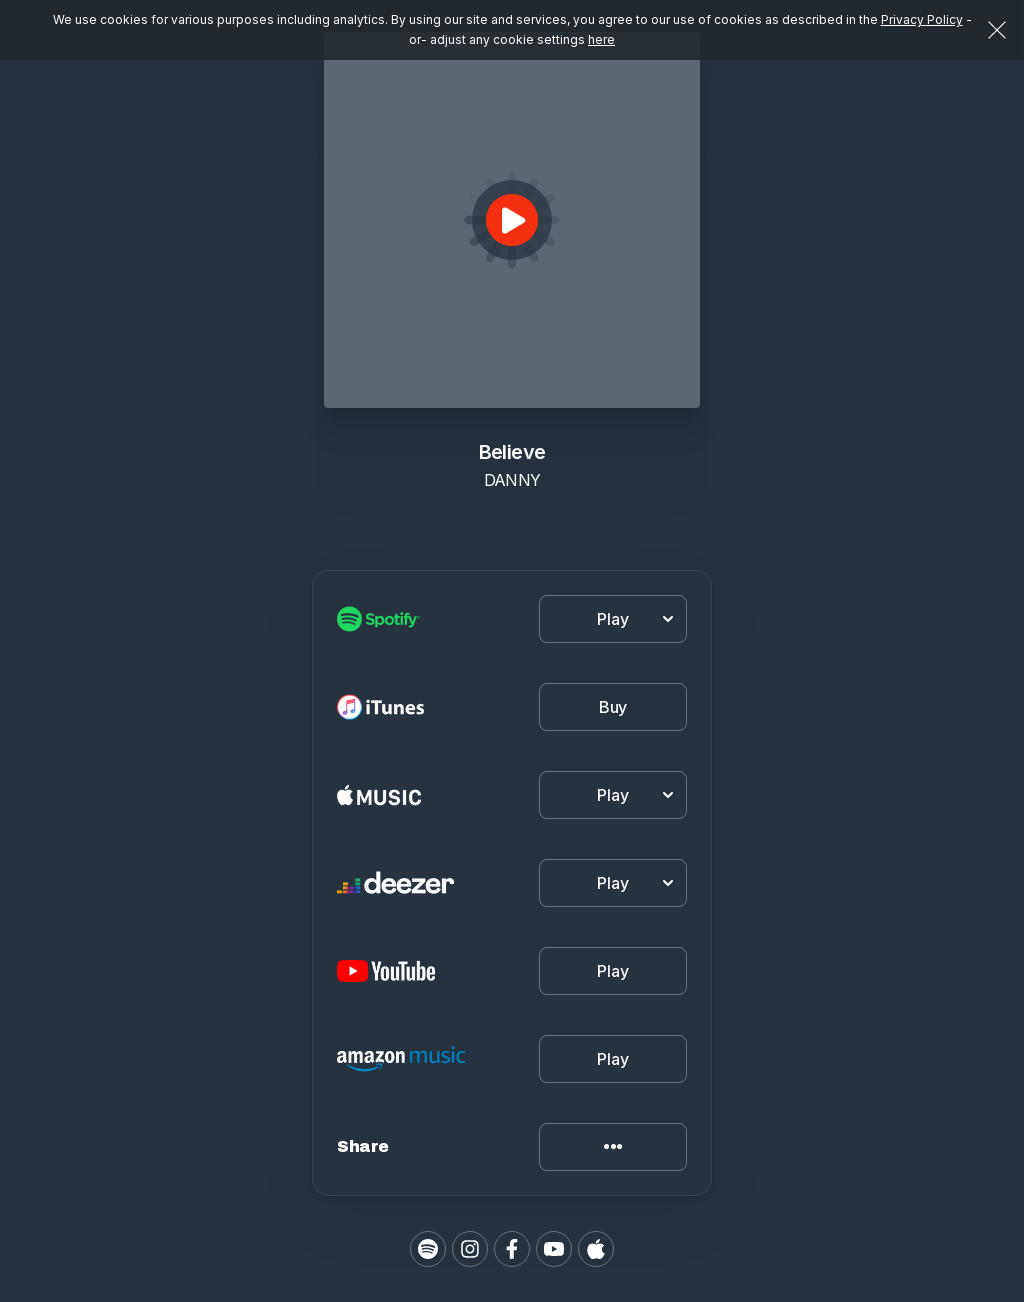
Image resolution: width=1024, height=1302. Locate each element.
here (601, 39)
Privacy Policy (922, 19)
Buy (613, 707)
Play (612, 971)
